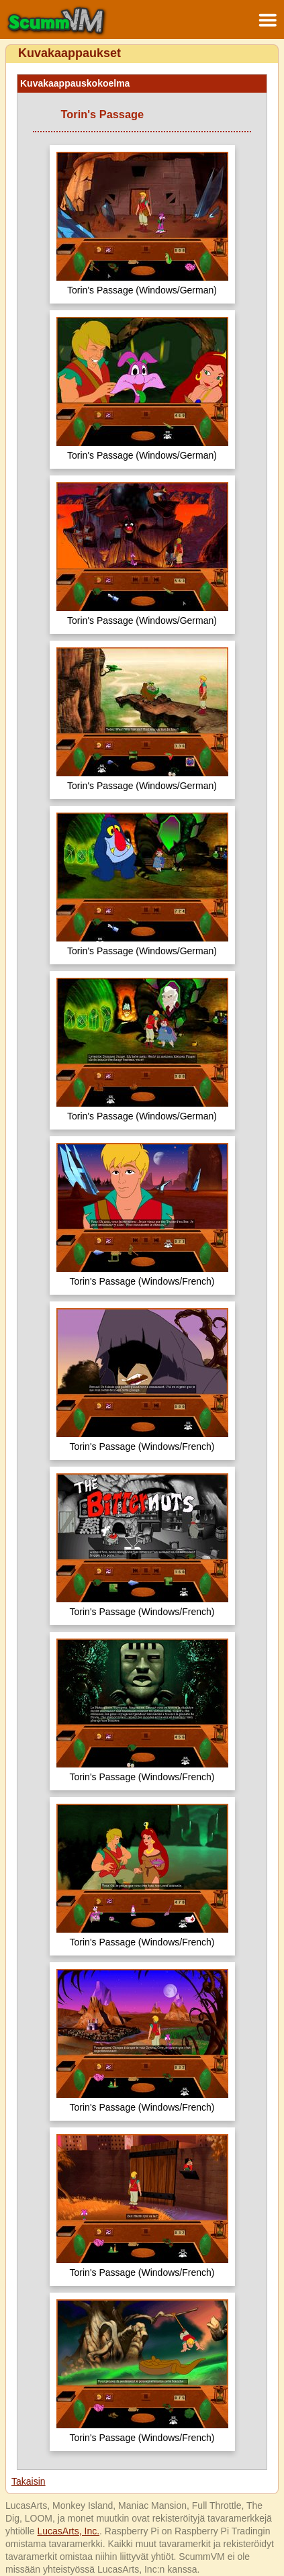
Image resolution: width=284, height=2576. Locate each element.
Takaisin (28, 2481)
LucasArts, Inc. (68, 2531)
